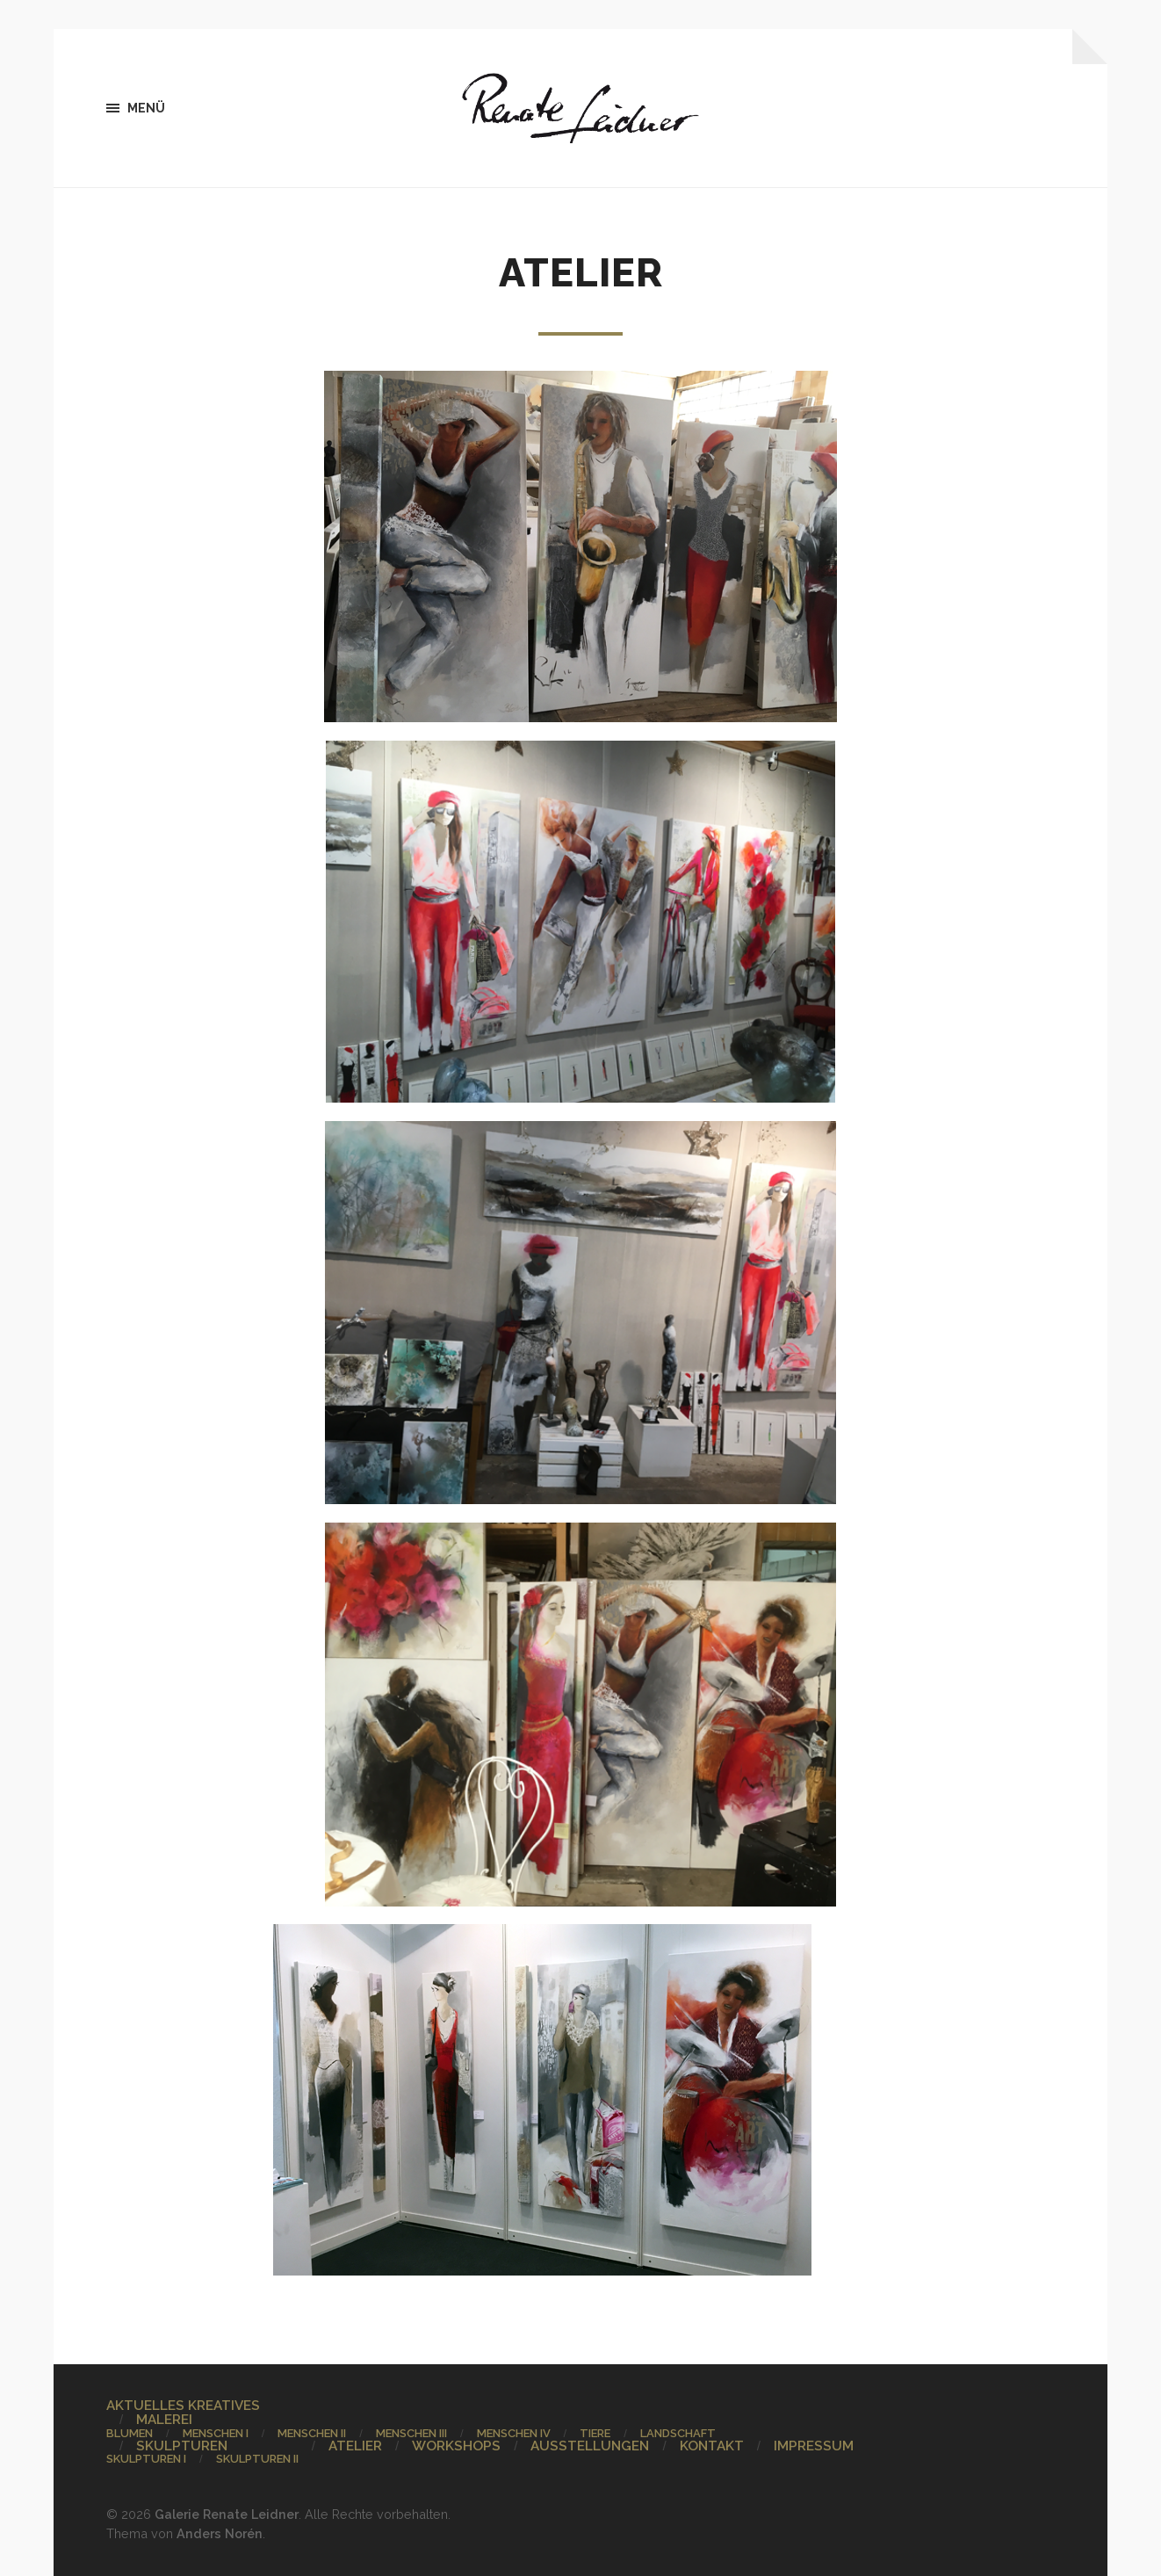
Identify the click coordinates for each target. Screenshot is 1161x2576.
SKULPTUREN (181, 2446)
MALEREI (164, 2420)
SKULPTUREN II (257, 2458)
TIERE (595, 2433)
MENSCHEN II (312, 2433)
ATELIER (355, 2446)
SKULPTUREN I (146, 2458)
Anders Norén (220, 2533)
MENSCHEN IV (514, 2433)
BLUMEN (129, 2433)
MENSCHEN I (216, 2433)
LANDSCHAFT (678, 2433)
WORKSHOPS (456, 2446)
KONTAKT (712, 2446)
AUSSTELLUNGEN (589, 2446)
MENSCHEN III (411, 2433)
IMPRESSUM (814, 2446)
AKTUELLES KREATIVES (183, 2405)
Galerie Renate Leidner (227, 2514)
